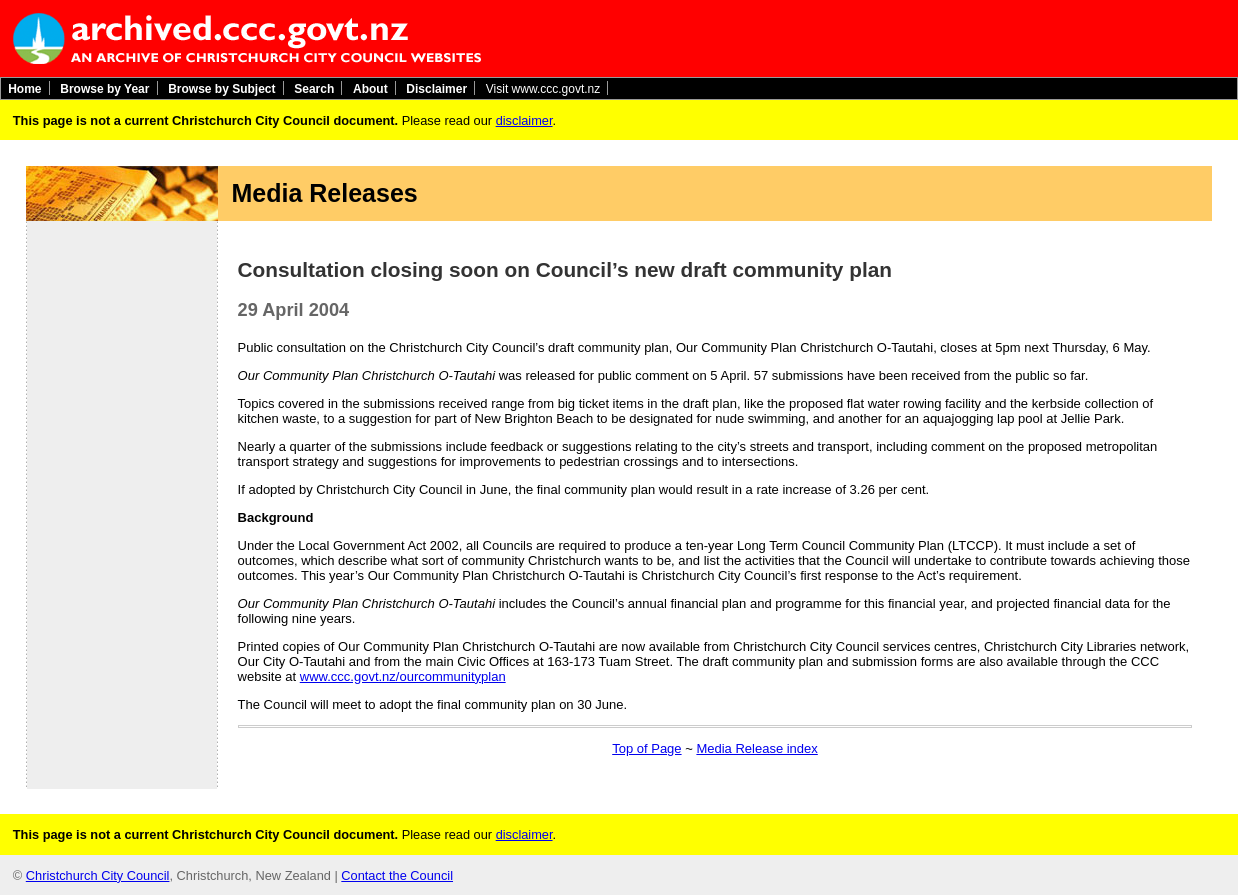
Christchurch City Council (98, 875)
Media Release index (756, 748)
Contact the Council (397, 875)
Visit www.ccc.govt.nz (543, 88)
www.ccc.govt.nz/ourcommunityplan (403, 676)
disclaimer (524, 120)
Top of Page (646, 748)
